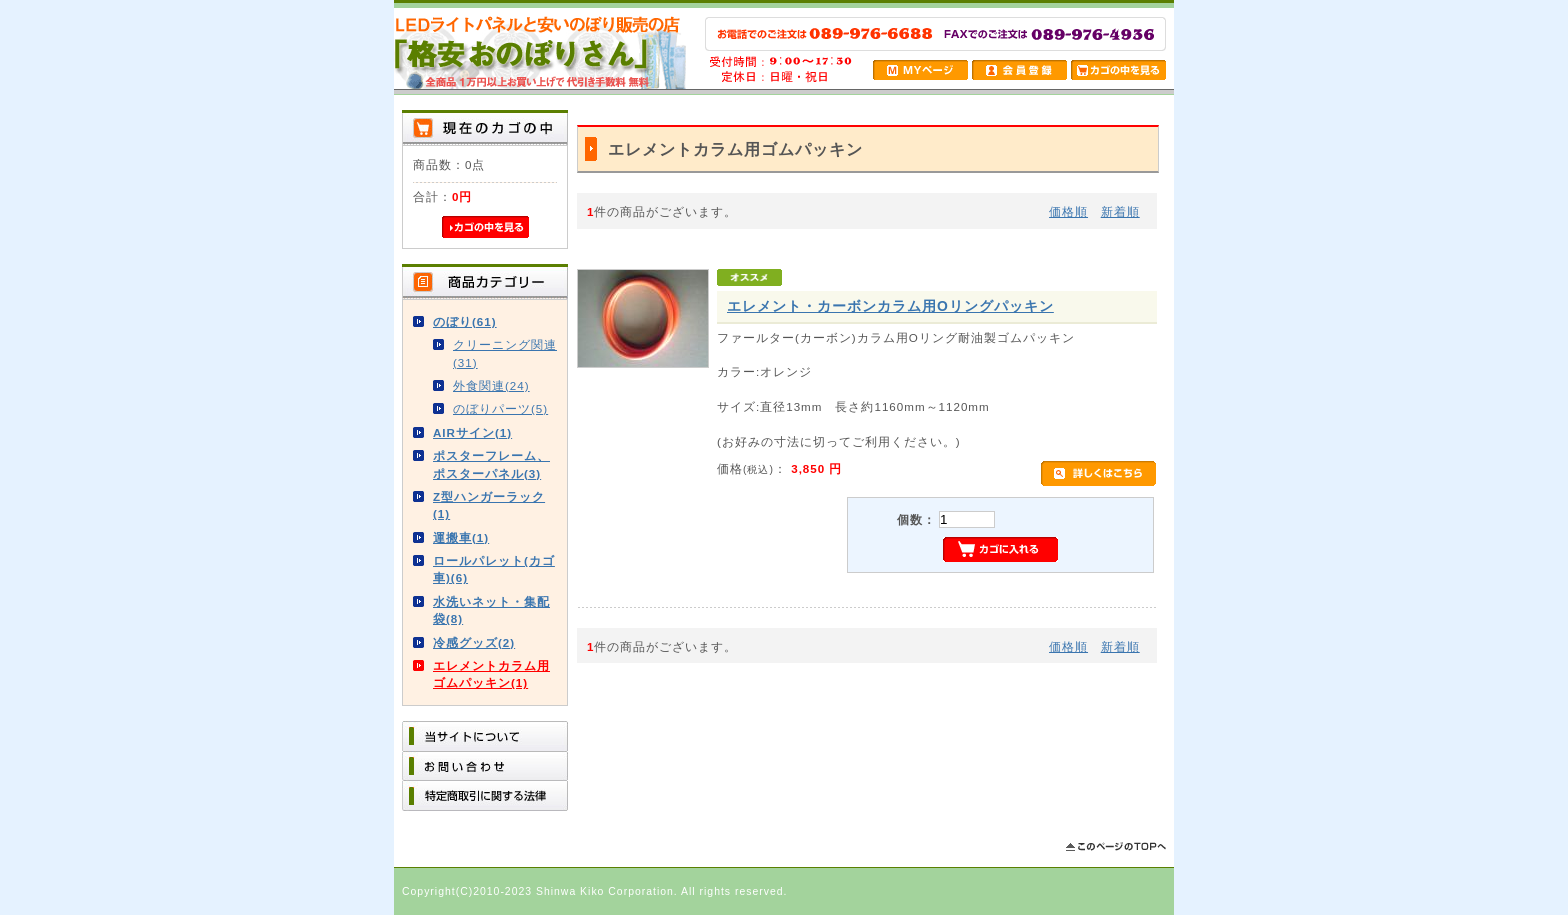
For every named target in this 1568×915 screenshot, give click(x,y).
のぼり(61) (465, 321)
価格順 (1068, 211)
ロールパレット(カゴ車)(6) (494, 569)
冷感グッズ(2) (474, 642)
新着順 (1120, 211)
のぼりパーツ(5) (500, 408)
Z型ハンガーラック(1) (489, 505)
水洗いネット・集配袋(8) (491, 610)
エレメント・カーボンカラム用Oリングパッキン (890, 306)
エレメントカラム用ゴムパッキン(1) (491, 674)
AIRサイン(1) (472, 432)
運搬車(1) (461, 537)
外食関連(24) (491, 385)
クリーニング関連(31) (505, 353)
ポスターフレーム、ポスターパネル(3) (491, 464)
